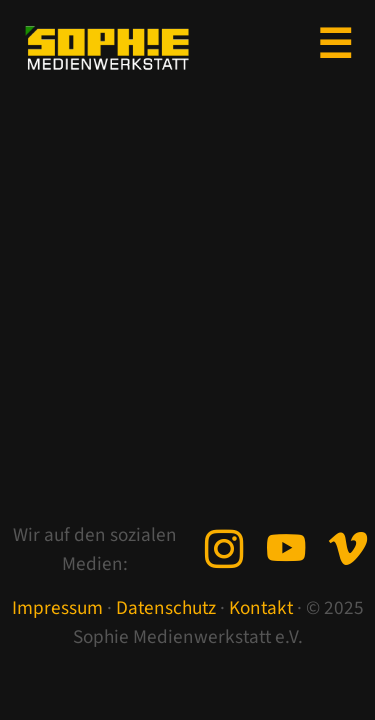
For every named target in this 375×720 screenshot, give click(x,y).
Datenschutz (166, 608)
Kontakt (261, 608)
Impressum (57, 608)
